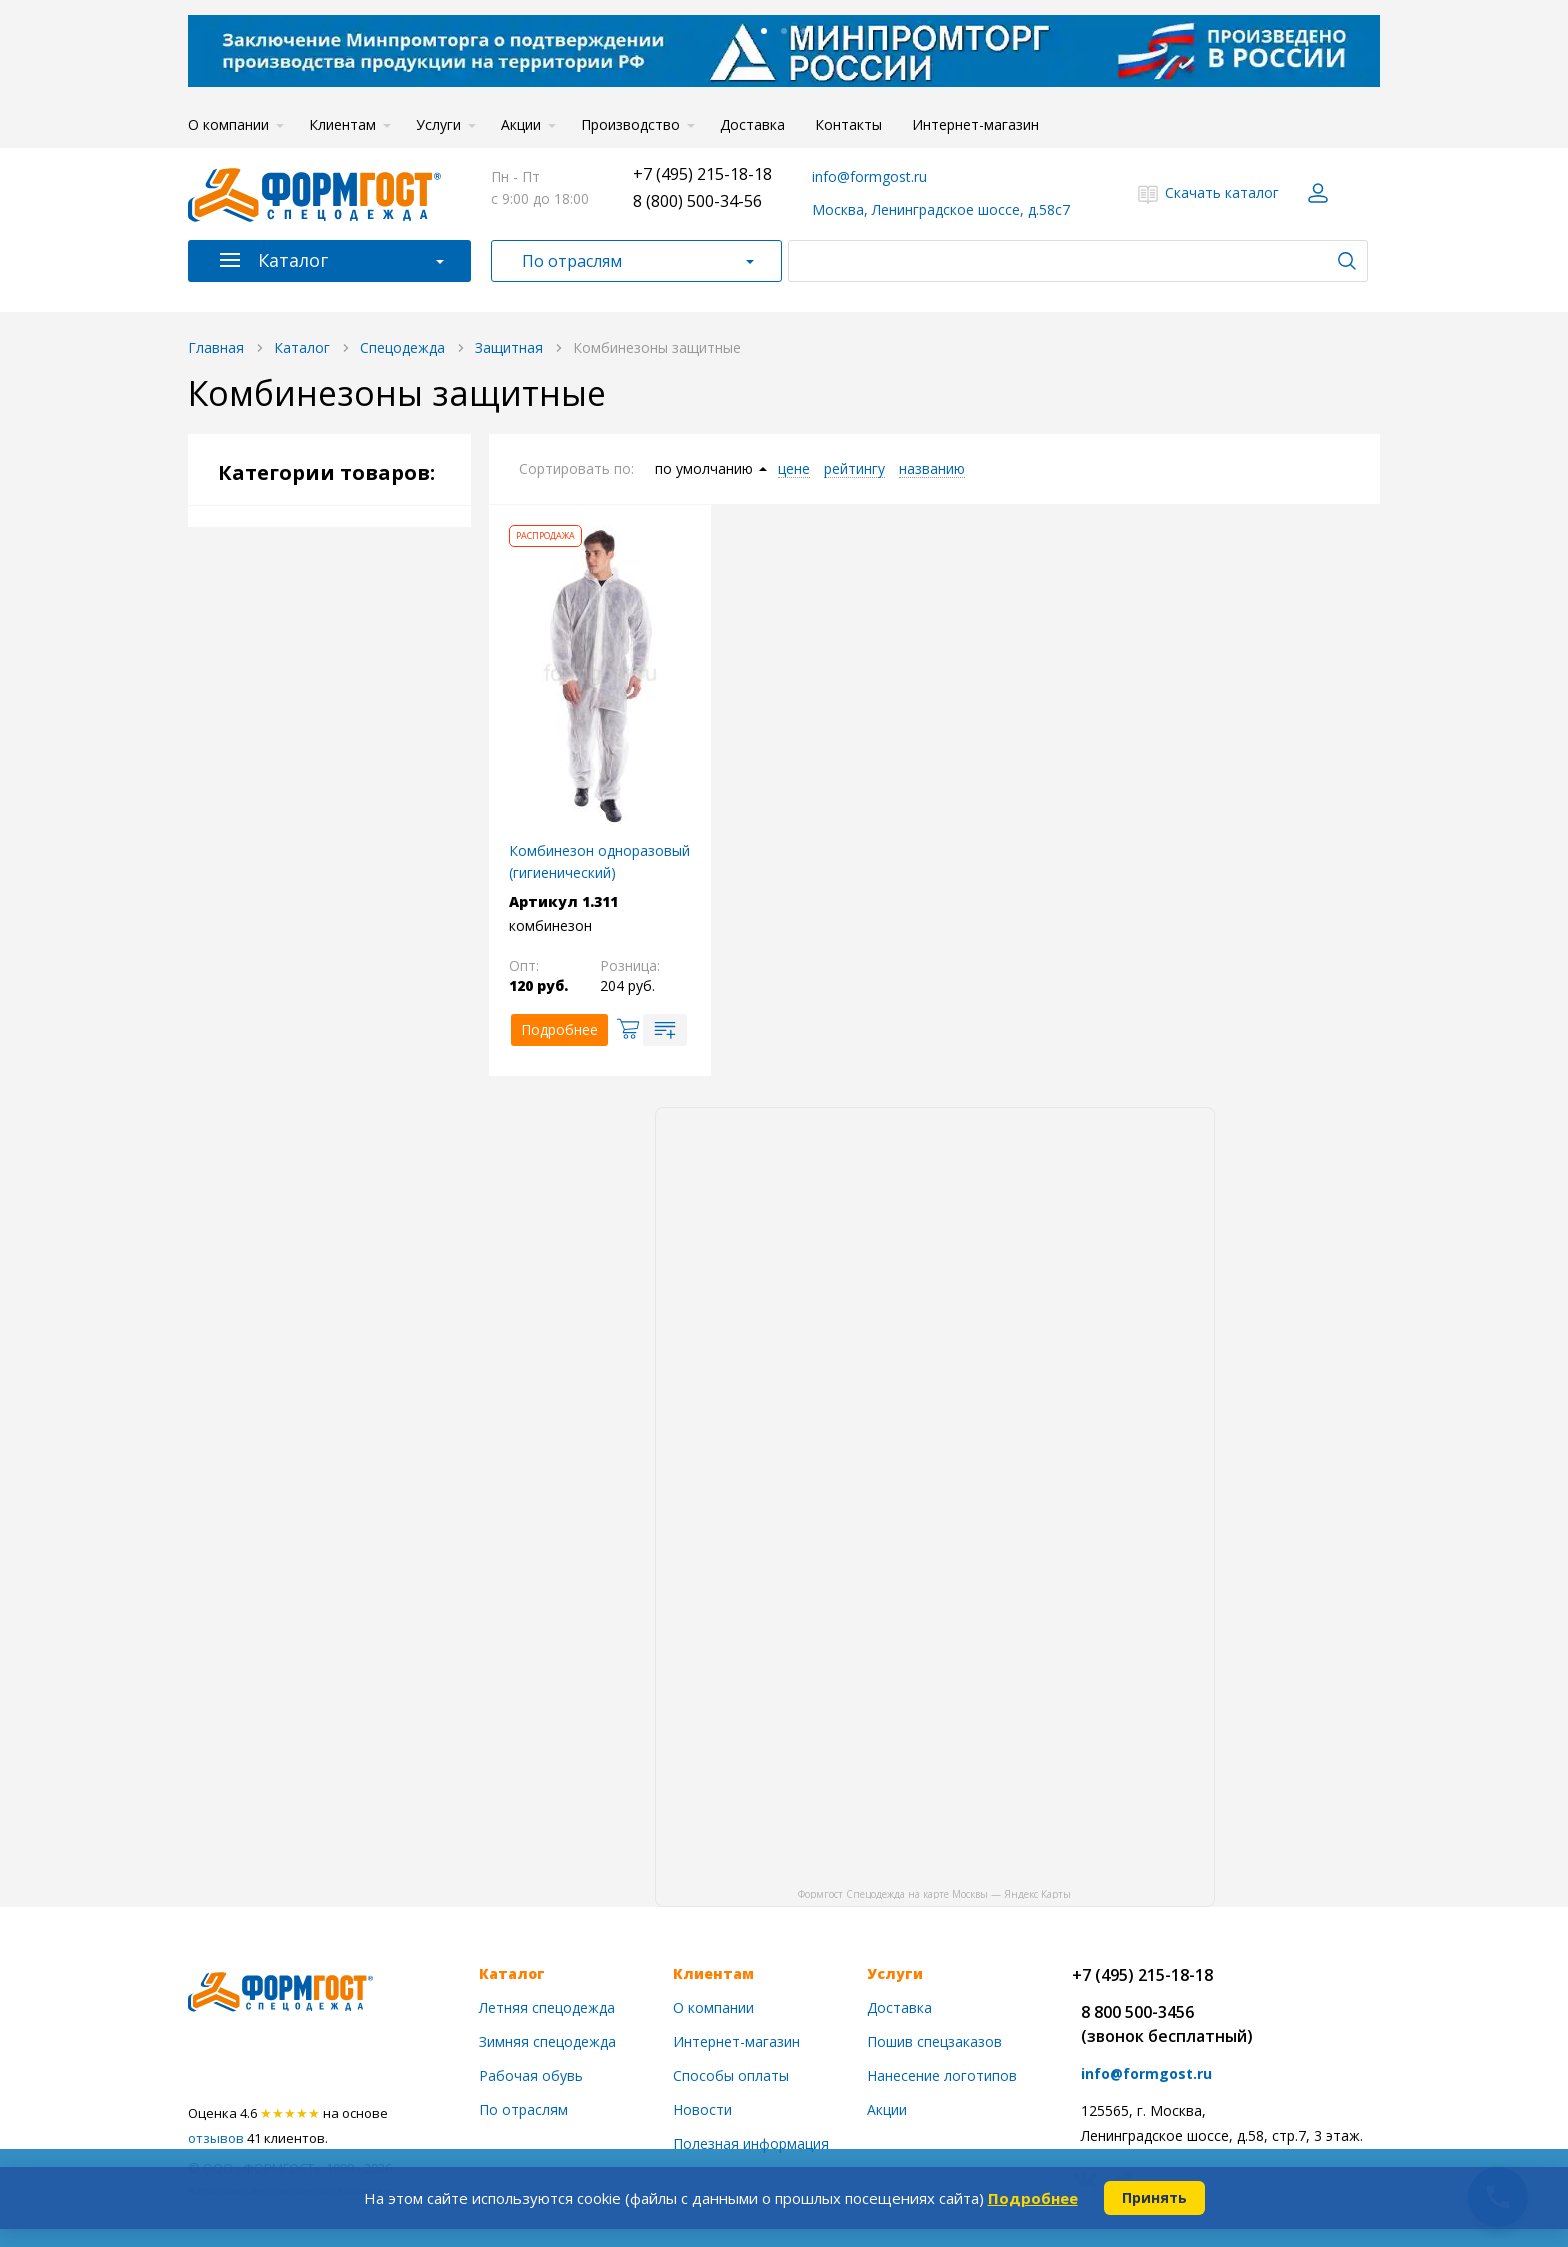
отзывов (216, 2138)
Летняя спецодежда (547, 2007)
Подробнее (1033, 2198)
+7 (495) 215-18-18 (702, 174)
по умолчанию (704, 469)
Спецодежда (293, 548)
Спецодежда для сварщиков (329, 1018)
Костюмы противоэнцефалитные (352, 896)
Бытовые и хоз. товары (333, 1456)
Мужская (288, 678)
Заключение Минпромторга (302, 1566)
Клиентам (342, 124)
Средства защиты (314, 1354)
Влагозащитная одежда (355, 934)
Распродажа (290, 1743)
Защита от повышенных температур (355, 972)
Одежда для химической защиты (356, 1064)
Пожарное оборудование (340, 1507)
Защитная (292, 858)
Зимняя (283, 588)
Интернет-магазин (975, 124)
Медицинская (303, 1137)
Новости (702, 2109)
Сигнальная (297, 828)
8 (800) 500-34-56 (697, 201)
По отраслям (572, 261)
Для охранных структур (337, 1227)
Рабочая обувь (299, 1303)
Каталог (293, 260)
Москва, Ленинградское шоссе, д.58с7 (941, 209)
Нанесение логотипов (942, 2075)
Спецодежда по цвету (332, 768)
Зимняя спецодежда (547, 2041)
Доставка (752, 124)
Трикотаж (283, 1405)
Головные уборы (315, 1257)
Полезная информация (751, 2143)
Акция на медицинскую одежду (338, 1684)
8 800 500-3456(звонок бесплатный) (1167, 2024)
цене (794, 469)
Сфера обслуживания (331, 1167)
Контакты (848, 124)
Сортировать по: (576, 468)
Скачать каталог (1222, 192)
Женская (286, 708)
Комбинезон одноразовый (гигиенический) (599, 861)
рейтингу (854, 469)
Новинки (277, 1625)
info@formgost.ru (869, 176)
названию (932, 469)
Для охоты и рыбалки (331, 1197)
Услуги (438, 124)
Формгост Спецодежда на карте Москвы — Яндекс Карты (934, 1893)
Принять (1154, 2197)
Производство (630, 124)
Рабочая (287, 798)
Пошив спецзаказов (934, 2041)
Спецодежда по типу (328, 738)
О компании (228, 124)
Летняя (282, 618)
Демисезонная (307, 648)
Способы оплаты (731, 2075)
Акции (521, 124)
